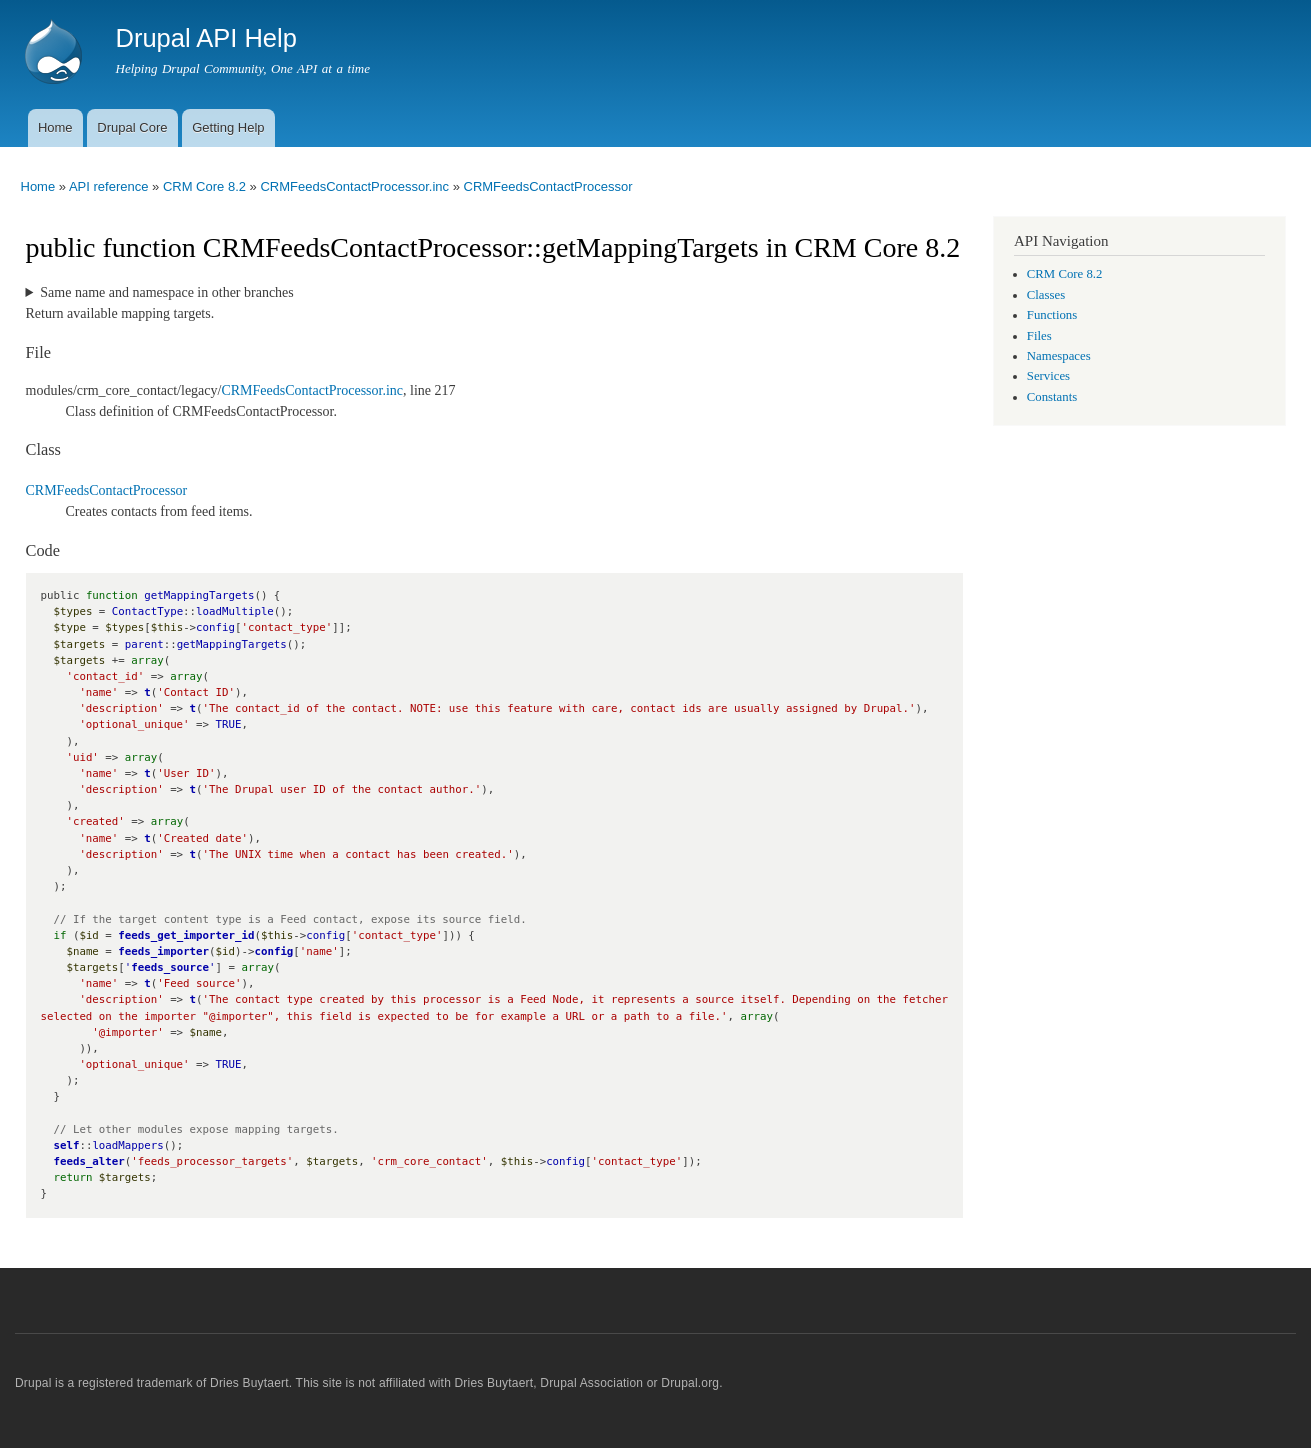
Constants (1052, 397)
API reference (109, 186)
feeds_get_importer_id (186, 935)
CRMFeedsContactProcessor (548, 186)
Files (1039, 336)
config (273, 951)
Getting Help (228, 127)
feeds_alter (88, 1161)
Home (55, 127)
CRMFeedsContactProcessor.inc (354, 186)
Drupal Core (132, 127)
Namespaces (1059, 356)
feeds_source (170, 967)
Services (1048, 376)
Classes (1046, 295)
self (66, 1145)
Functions (1052, 315)
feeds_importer (163, 951)
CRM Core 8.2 (204, 186)
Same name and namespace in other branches (166, 292)
